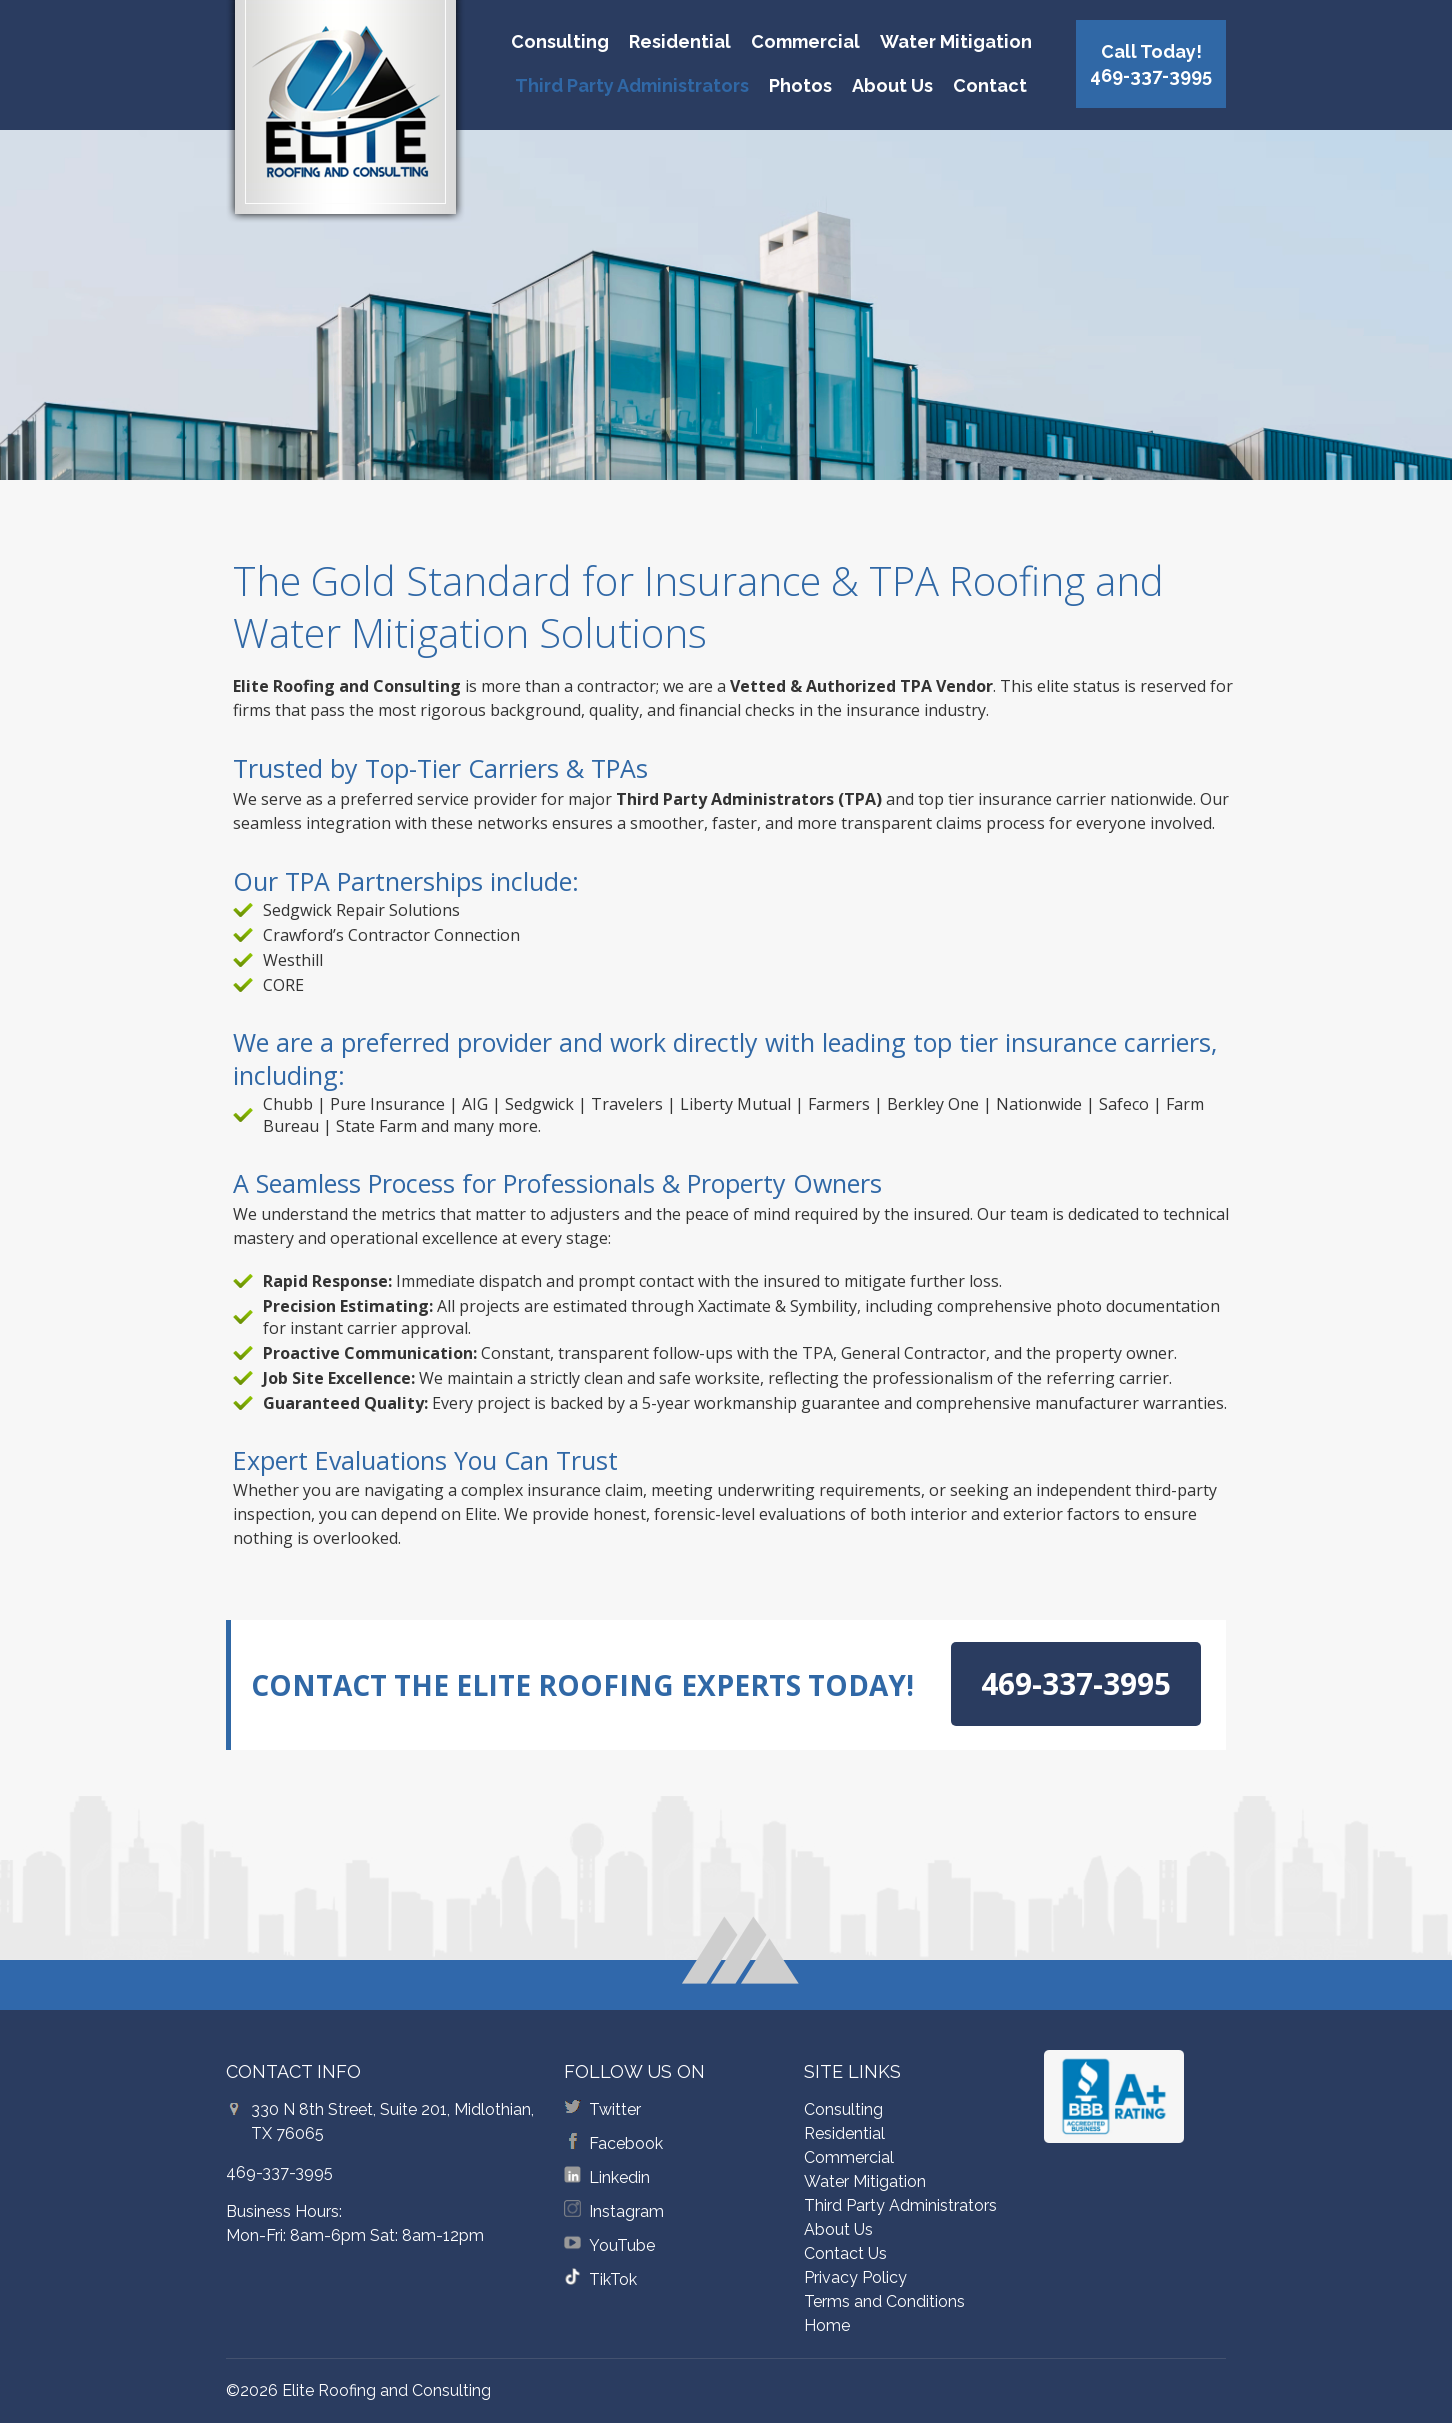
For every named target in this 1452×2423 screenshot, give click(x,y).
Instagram (626, 2211)
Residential (680, 41)
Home (827, 2325)
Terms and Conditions (884, 2301)
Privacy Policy (855, 2277)
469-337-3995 (279, 2172)
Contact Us (845, 2253)
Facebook (626, 2143)
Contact (990, 85)
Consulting (560, 41)
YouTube (622, 2245)
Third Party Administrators (632, 85)
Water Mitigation (956, 41)
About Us (892, 85)
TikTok (613, 2279)
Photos (800, 85)
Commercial (805, 41)
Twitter (615, 2109)
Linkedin (619, 2177)
